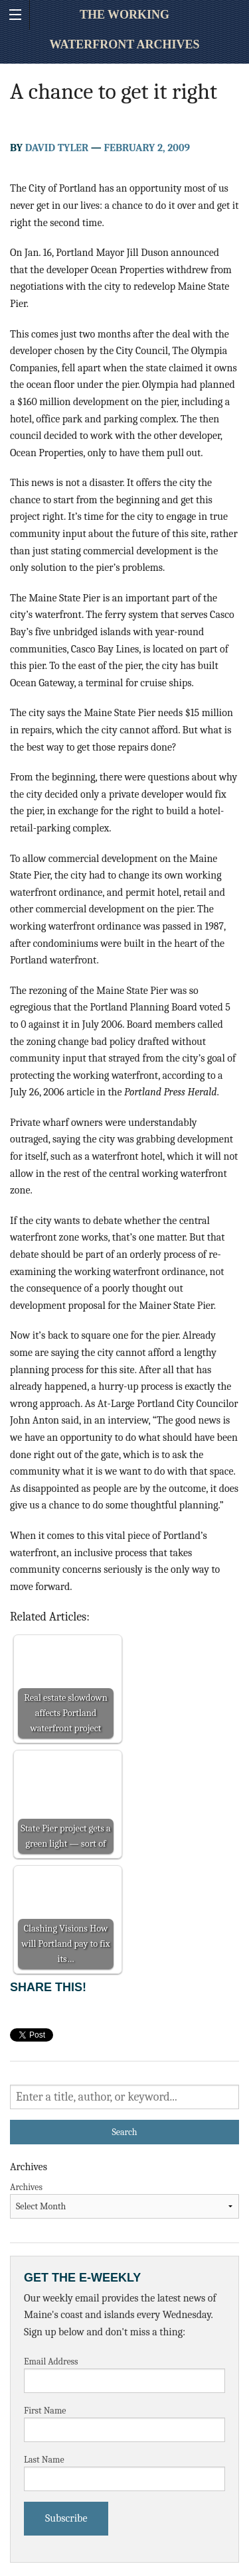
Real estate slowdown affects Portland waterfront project (66, 1713)
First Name (45, 2410)
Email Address (51, 2361)
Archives (26, 2187)
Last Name (44, 2459)
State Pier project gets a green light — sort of (66, 1836)
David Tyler (57, 148)
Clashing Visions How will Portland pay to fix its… (65, 1944)
